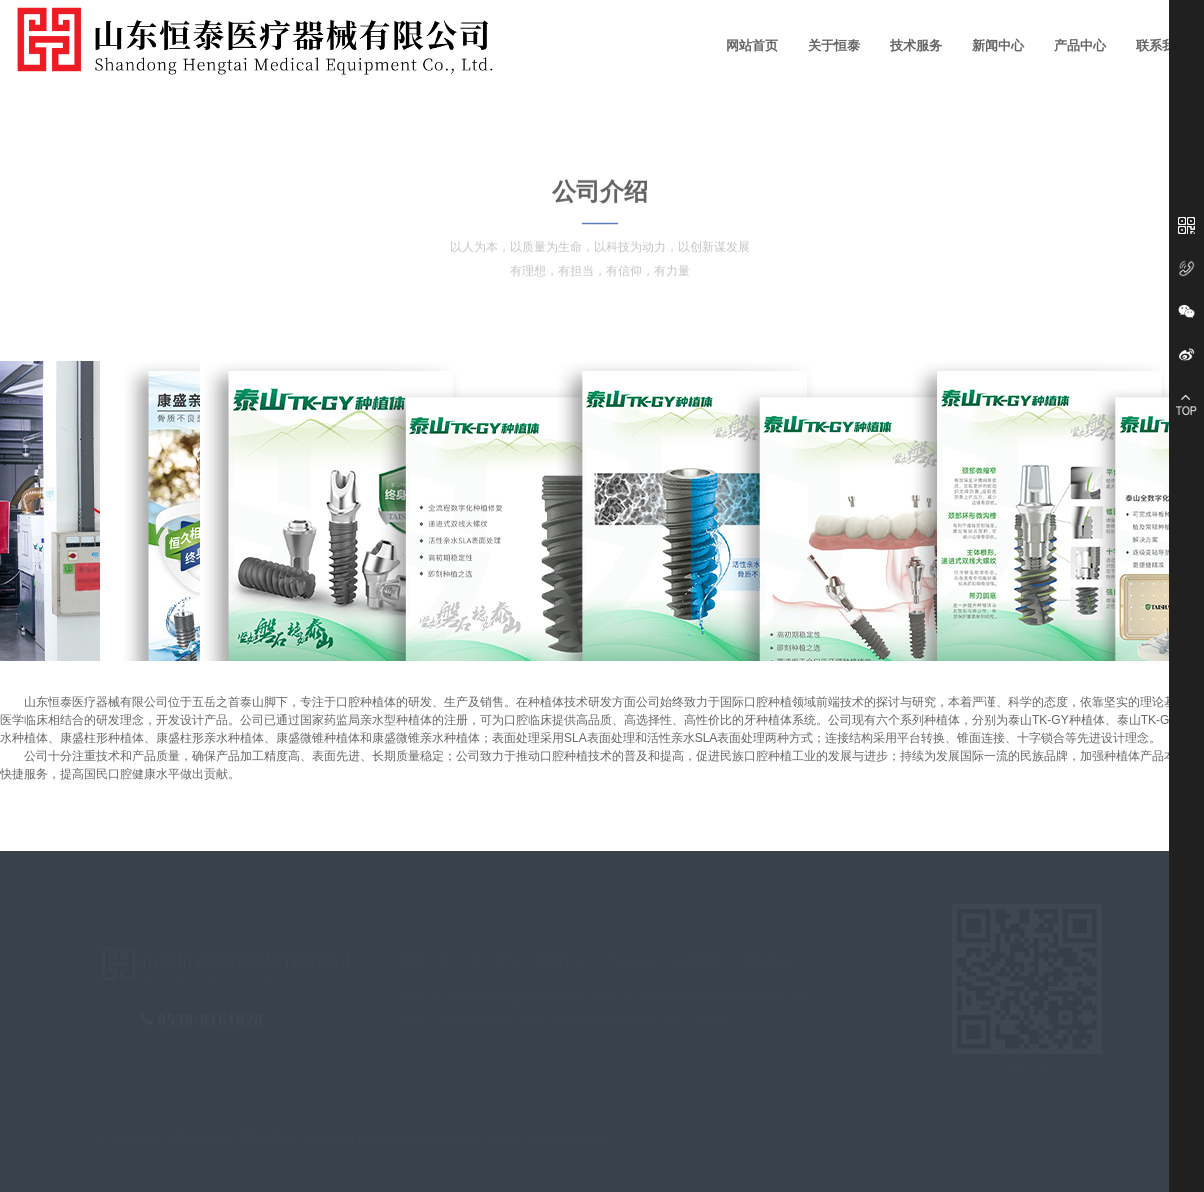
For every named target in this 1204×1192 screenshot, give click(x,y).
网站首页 (752, 45)
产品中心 (1080, 45)
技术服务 (916, 45)
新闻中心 (998, 45)
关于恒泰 (834, 45)
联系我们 (1162, 45)
